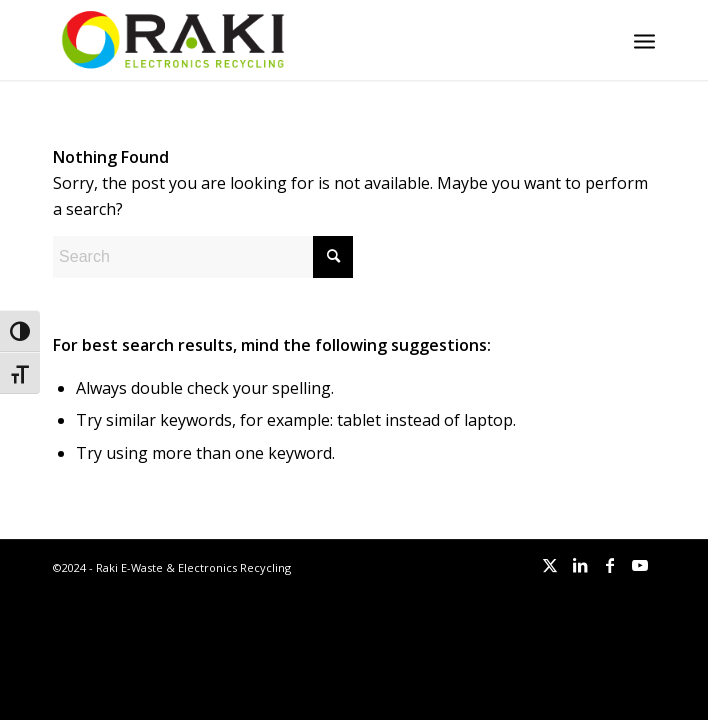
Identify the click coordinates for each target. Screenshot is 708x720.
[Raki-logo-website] (293, 40)
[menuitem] (644, 40)
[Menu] (644, 40)
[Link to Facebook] (610, 565)
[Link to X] (550, 565)
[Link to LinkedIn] (580, 565)
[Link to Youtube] (640, 565)
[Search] (203, 257)
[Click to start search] (333, 257)
